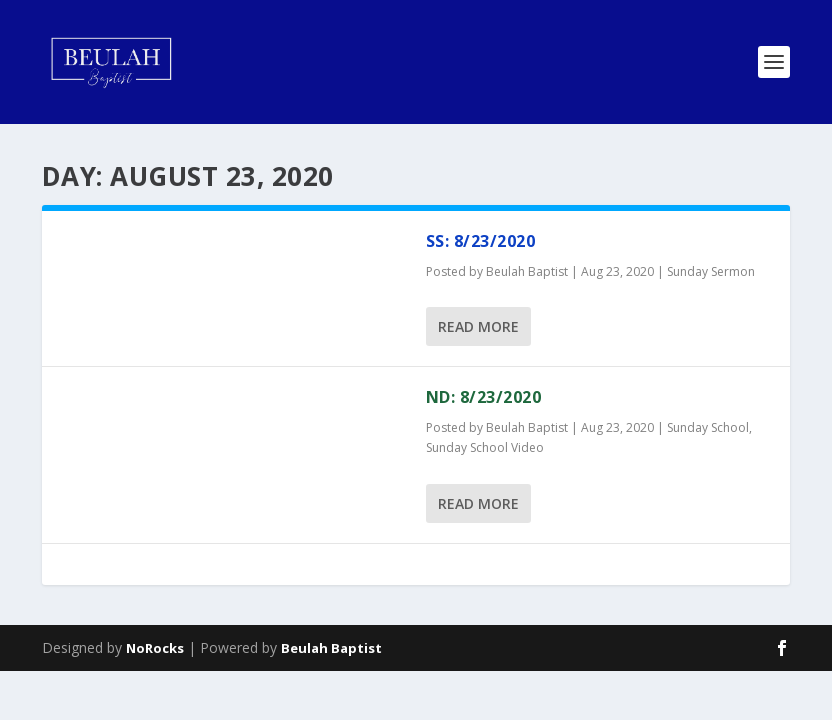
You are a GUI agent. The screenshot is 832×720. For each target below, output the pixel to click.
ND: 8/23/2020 (484, 397)
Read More (478, 326)
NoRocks (155, 648)
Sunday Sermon (711, 271)
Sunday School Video (485, 447)
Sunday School (708, 427)
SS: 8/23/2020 (481, 241)
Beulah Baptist (527, 271)
